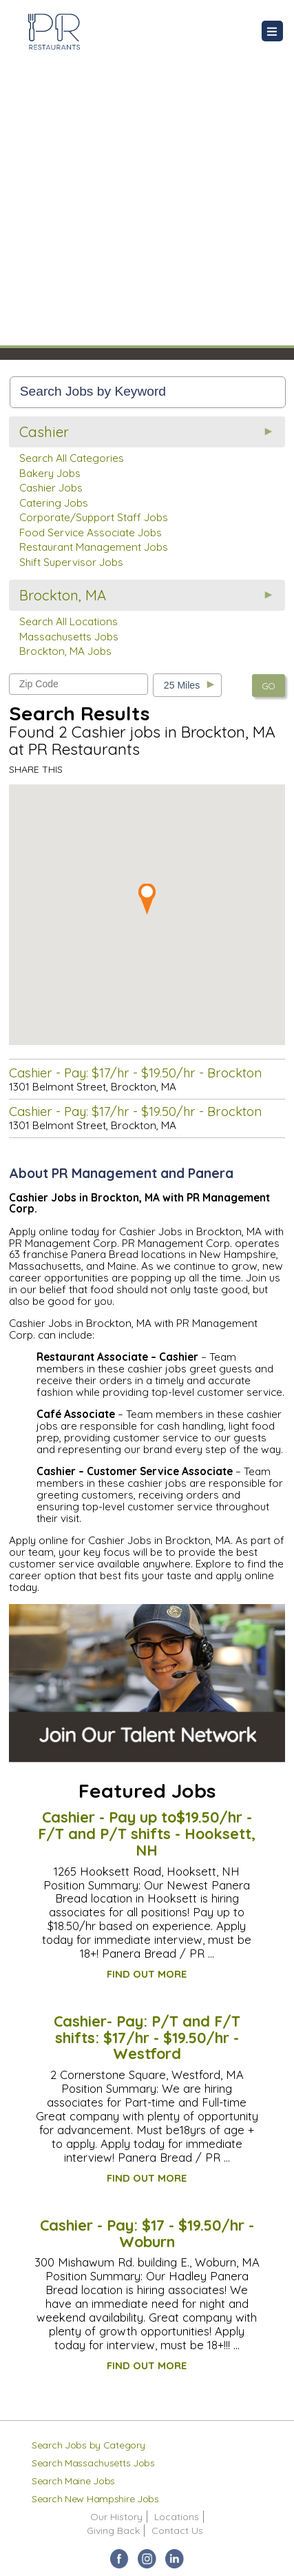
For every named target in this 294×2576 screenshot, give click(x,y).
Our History (116, 2517)
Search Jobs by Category (88, 2445)
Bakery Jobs (50, 473)
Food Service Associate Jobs (90, 532)
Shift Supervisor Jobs (71, 562)
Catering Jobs (53, 502)
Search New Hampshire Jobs (95, 2499)
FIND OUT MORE (147, 1973)
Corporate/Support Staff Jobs (93, 517)
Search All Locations (68, 621)
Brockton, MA (62, 595)
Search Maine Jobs (73, 2481)
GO (268, 685)
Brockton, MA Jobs (65, 651)
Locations (176, 2517)
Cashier (44, 431)
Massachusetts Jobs (68, 636)
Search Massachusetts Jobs (93, 2463)
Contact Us (177, 2530)
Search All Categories (71, 458)
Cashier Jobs (51, 487)
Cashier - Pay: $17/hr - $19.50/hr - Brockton (135, 1073)
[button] (147, 899)
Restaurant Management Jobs (93, 547)
